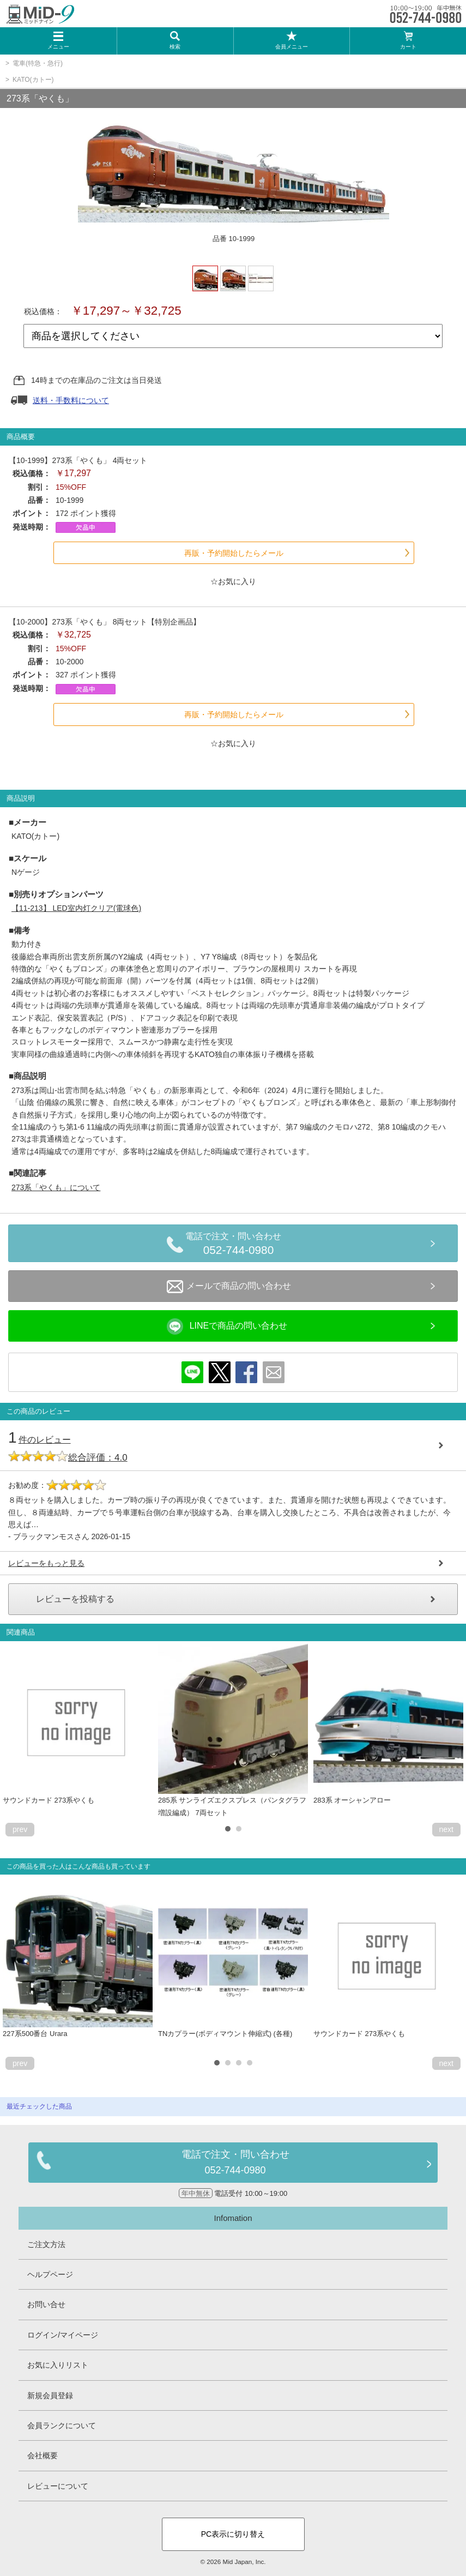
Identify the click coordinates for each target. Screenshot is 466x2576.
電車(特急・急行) (38, 63)
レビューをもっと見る (46, 1563)
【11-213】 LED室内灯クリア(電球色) (76, 908)
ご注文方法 (46, 2244)
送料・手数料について (71, 400)
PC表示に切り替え (233, 2534)
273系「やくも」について (55, 1187)
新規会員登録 (50, 2395)
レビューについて (57, 2486)
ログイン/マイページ (62, 2335)
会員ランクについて (61, 2425)
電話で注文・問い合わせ (238, 1245)
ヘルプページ (50, 2274)
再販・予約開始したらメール (233, 553)
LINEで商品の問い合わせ (227, 1326)
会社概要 (42, 2455)
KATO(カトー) (33, 79)
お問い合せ (46, 2304)
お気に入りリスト (57, 2365)
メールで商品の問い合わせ (229, 1286)
